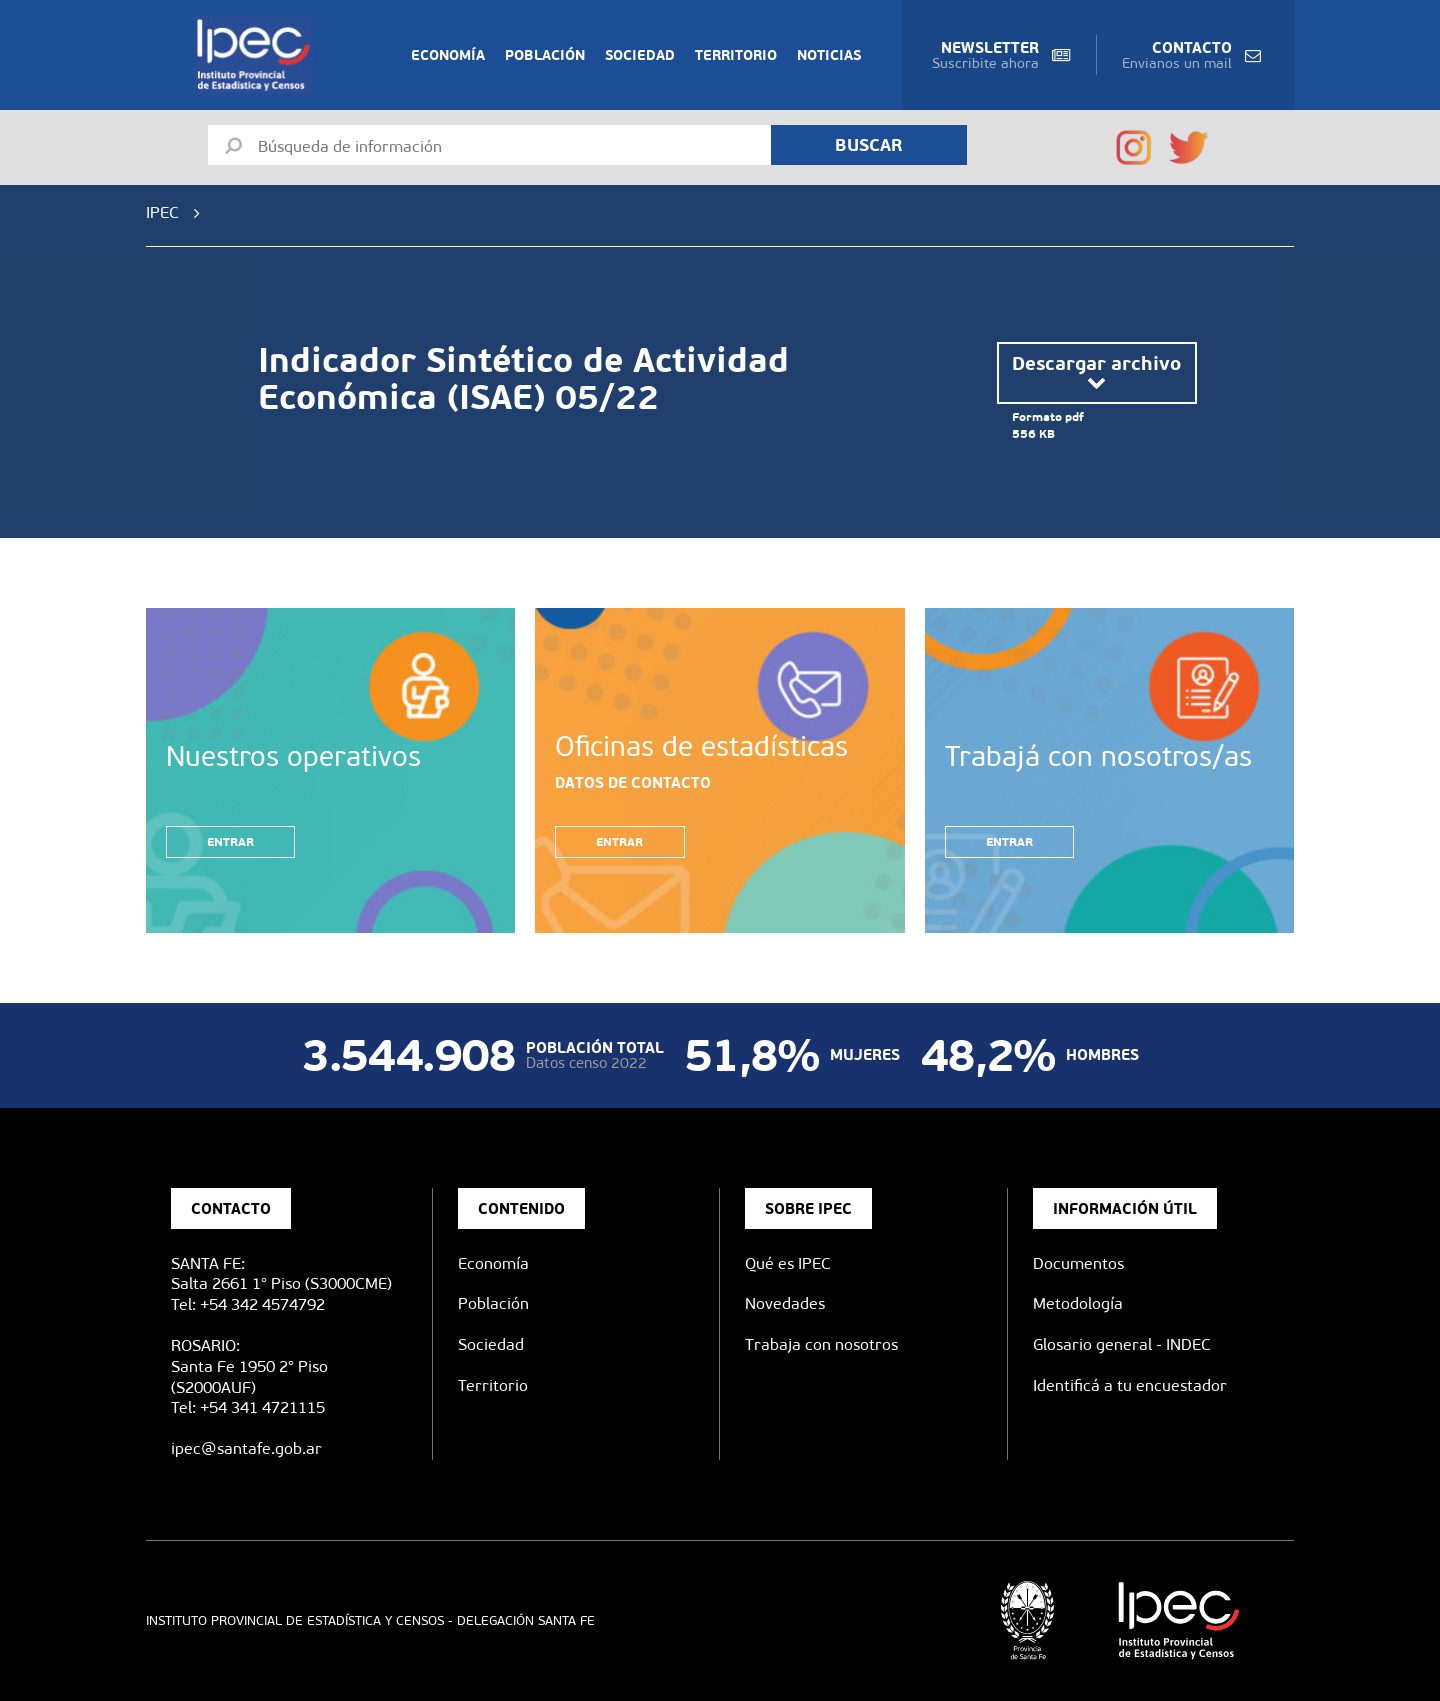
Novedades (785, 1303)
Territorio (736, 55)
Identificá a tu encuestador (1130, 1385)
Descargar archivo (1096, 372)
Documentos (1078, 1263)
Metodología (1078, 1303)
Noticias (829, 55)
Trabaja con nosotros (821, 1344)
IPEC (162, 212)
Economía (448, 55)
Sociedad (640, 55)
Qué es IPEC (788, 1263)
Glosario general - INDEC (1122, 1344)
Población (545, 55)
